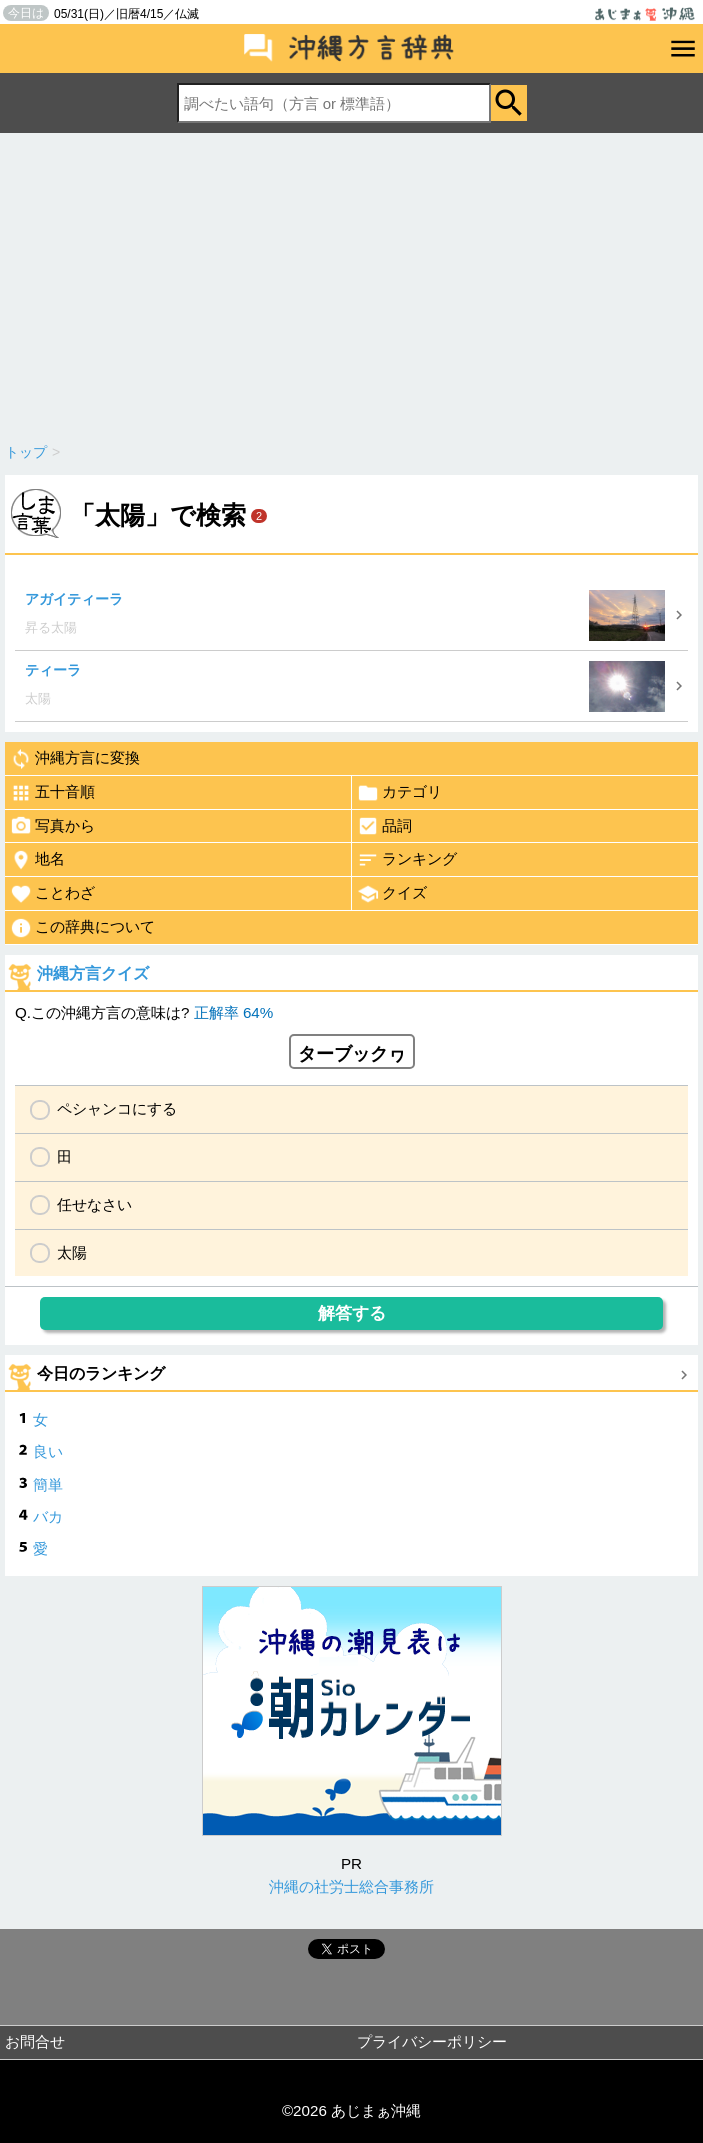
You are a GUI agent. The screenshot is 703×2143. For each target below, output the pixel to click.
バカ (48, 1516)
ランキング (407, 860)
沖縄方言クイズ (93, 973)
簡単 (48, 1484)
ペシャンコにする (117, 1108)
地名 (37, 860)
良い (48, 1451)
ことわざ (52, 894)
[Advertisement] (351, 283)
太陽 (72, 1252)
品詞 (384, 826)
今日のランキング (101, 1373)
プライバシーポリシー (432, 2041)
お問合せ (35, 2041)
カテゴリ (399, 793)
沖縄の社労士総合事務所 (351, 1886)
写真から (52, 826)
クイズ (392, 894)
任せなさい (94, 1204)
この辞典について (82, 928)
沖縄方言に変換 (75, 759)
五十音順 (52, 793)
